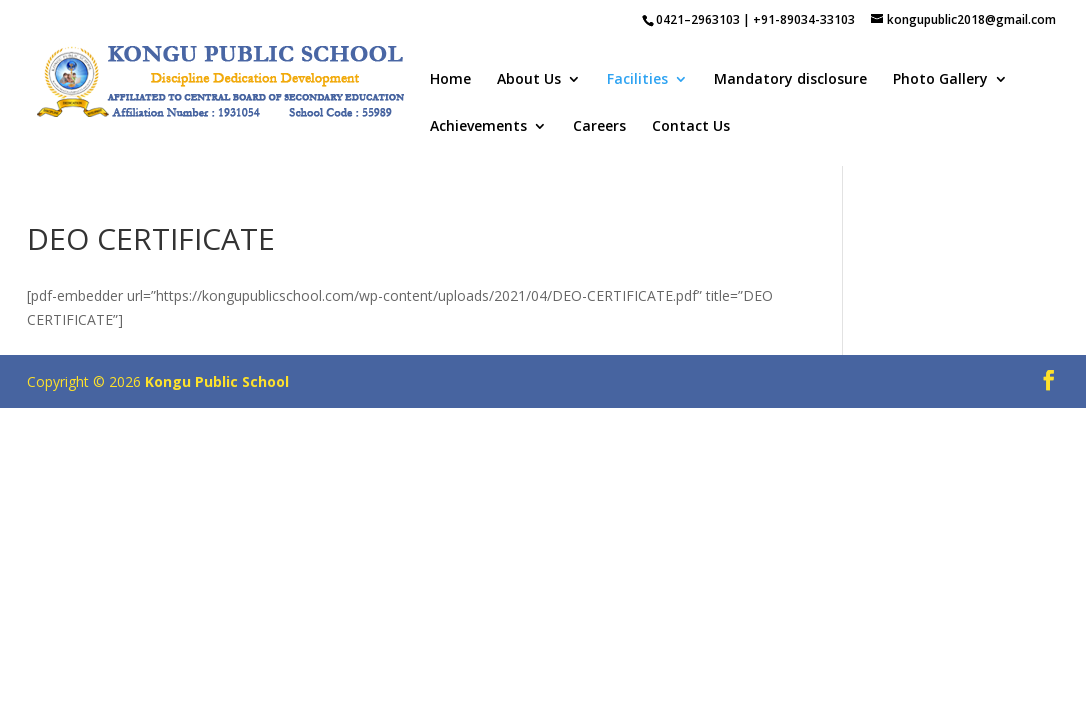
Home (450, 80)
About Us (529, 80)
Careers (599, 127)
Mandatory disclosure (790, 80)
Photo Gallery (940, 80)
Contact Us (691, 127)
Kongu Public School (217, 381)
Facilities (637, 80)
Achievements (478, 127)
